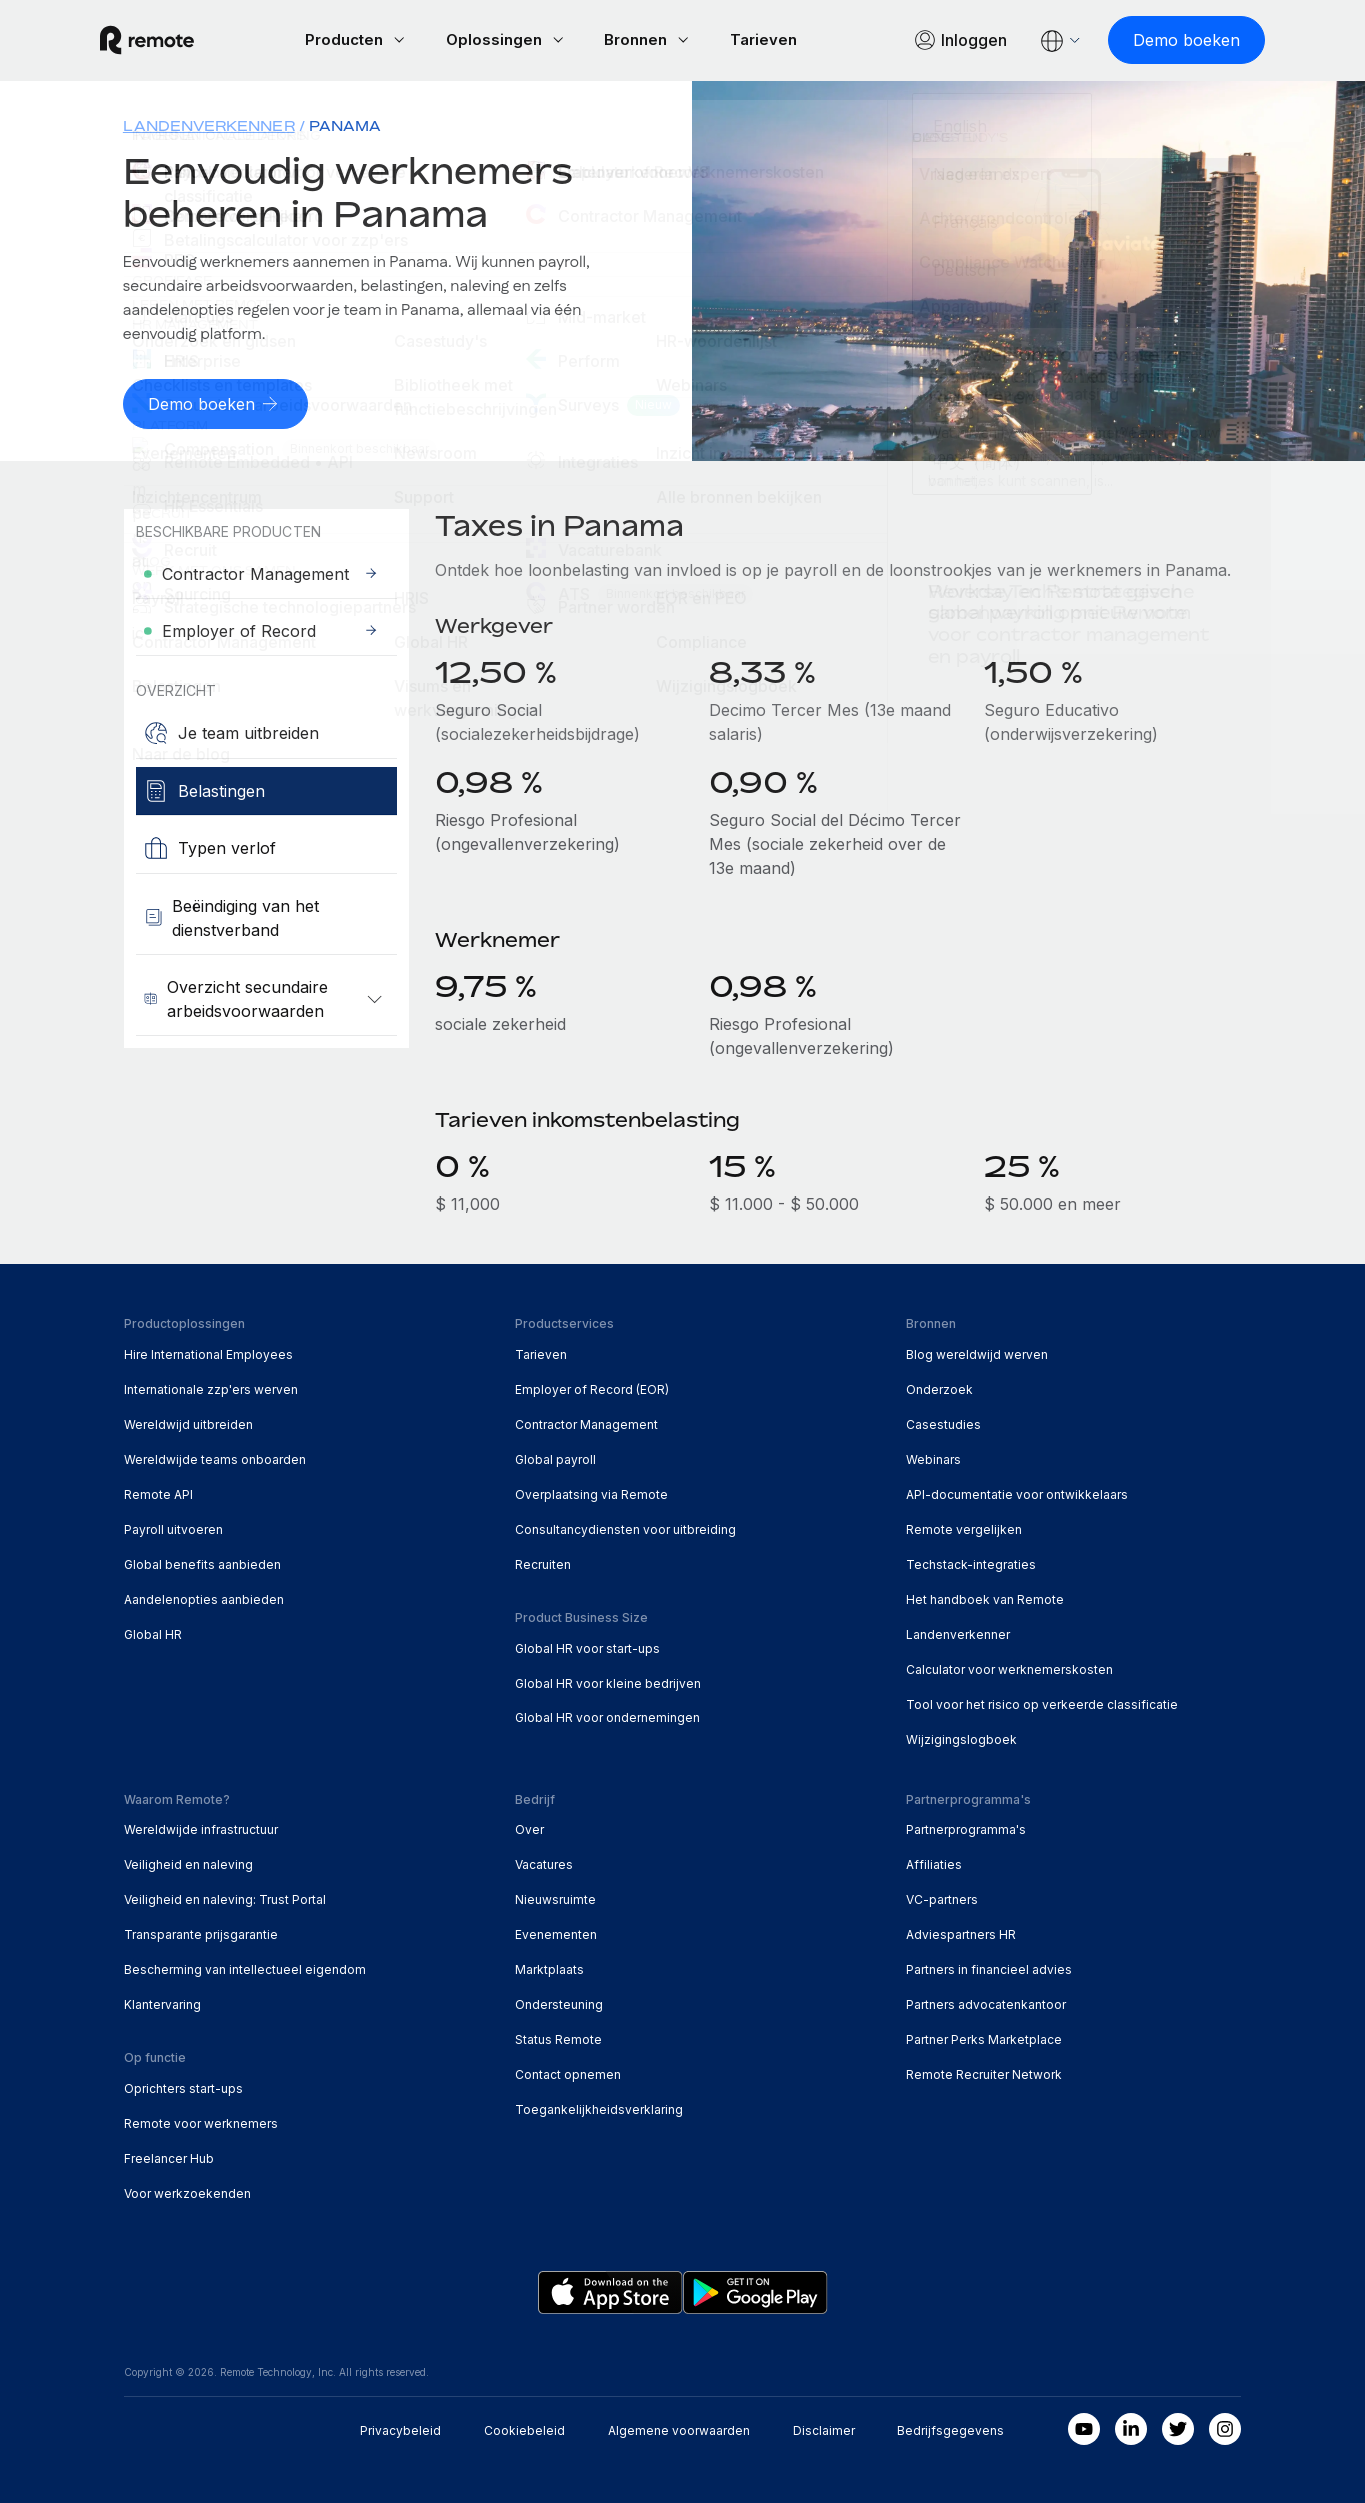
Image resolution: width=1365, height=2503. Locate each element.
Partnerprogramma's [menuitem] (966, 1828)
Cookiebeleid (524, 2428)
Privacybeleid (400, 2428)
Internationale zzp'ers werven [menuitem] (211, 1387)
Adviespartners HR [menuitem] (961, 1932)
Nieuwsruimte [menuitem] (555, 1898)
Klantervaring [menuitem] (162, 2002)
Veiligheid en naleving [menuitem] (188, 1863)
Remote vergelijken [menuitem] (964, 1527)
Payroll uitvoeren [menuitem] (173, 1527)
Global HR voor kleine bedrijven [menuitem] (608, 1681)
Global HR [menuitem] (153, 1632)
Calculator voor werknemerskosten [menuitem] (1009, 1667)
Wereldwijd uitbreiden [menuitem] (188, 1422)
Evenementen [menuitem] (556, 1932)
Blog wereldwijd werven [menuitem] (977, 1352)
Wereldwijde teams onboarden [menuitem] (215, 1457)
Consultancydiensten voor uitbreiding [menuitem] (625, 1527)
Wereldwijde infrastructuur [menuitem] (201, 1828)
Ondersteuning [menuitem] (559, 2002)
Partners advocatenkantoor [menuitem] (986, 2002)
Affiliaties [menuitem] (934, 1863)
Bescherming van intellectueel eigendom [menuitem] (245, 1967)
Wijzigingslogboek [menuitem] (961, 1737)
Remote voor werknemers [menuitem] (201, 2121)
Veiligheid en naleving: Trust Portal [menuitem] (225, 1898)
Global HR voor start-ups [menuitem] (587, 1646)
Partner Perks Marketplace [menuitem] (984, 2037)
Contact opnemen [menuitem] (568, 2072)
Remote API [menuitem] (158, 1492)
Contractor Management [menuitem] (586, 1422)
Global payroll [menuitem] (555, 1457)
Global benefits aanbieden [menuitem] (202, 1562)
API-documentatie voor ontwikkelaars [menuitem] (1017, 1492)
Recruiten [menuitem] (543, 1562)
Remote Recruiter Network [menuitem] (984, 2072)
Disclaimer (824, 2428)
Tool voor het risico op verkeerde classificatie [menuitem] (1042, 1702)
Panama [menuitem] (345, 125)
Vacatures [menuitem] (544, 1863)
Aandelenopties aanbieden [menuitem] (204, 1597)
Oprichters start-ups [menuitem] (183, 2086)
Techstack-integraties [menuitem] (971, 1562)
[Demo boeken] (1162, 40)
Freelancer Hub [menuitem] (169, 2156)
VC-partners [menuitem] (942, 1898)
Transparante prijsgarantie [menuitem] (201, 1932)
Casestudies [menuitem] (943, 1422)
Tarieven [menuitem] (541, 1352)
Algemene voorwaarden (679, 2428)
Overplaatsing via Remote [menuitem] (591, 1492)
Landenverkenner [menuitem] (209, 125)
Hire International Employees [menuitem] (208, 1352)
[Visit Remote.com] (171, 40)
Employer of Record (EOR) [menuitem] (592, 1387)
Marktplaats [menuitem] (549, 1967)
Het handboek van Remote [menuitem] (985, 1597)
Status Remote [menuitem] (558, 2037)
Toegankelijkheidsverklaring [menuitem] (599, 2107)
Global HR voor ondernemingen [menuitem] (607, 1716)
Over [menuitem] (529, 1828)
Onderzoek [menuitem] (939, 1387)
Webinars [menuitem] (933, 1457)
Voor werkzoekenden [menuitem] (187, 2191)
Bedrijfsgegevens (950, 2428)
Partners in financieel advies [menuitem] (989, 1967)
